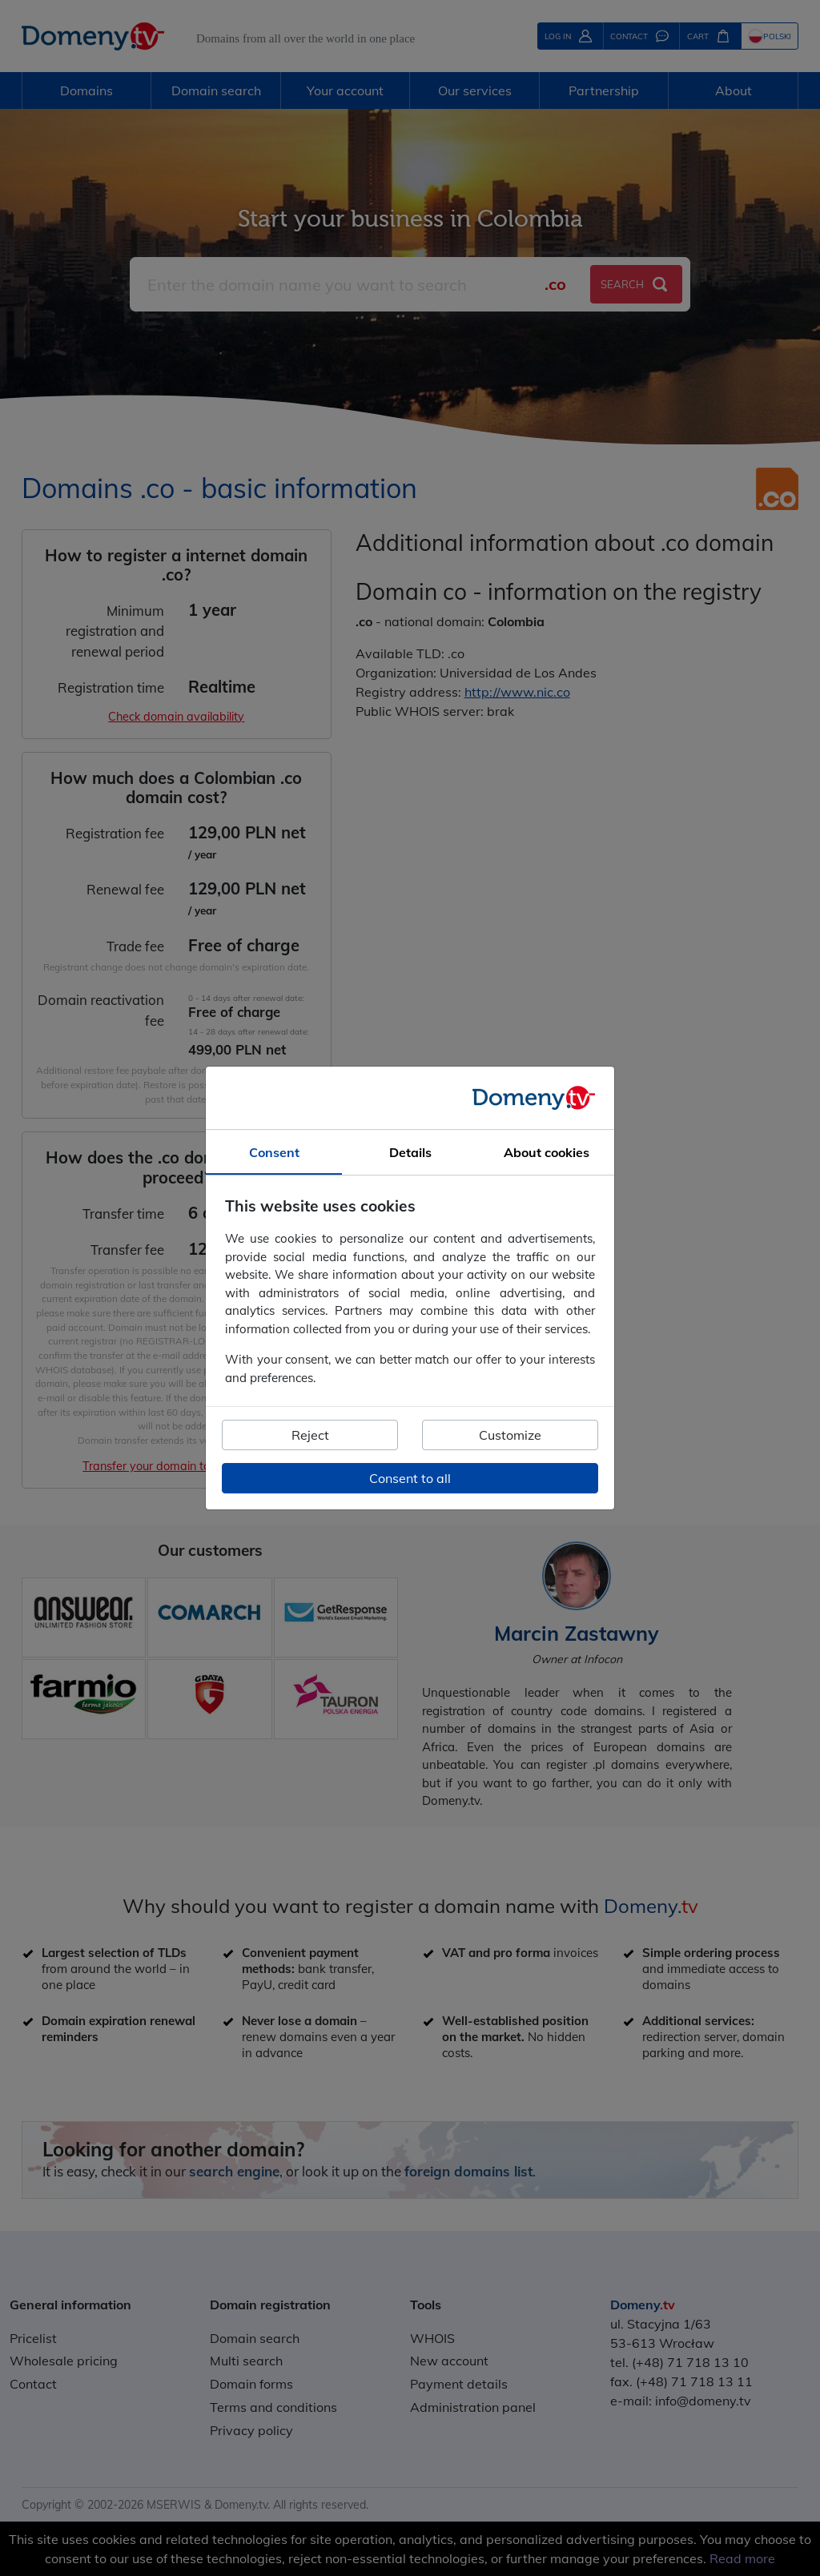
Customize (510, 1435)
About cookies (546, 1152)
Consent (274, 1152)
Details (410, 1152)
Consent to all (410, 1478)
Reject (310, 1435)
